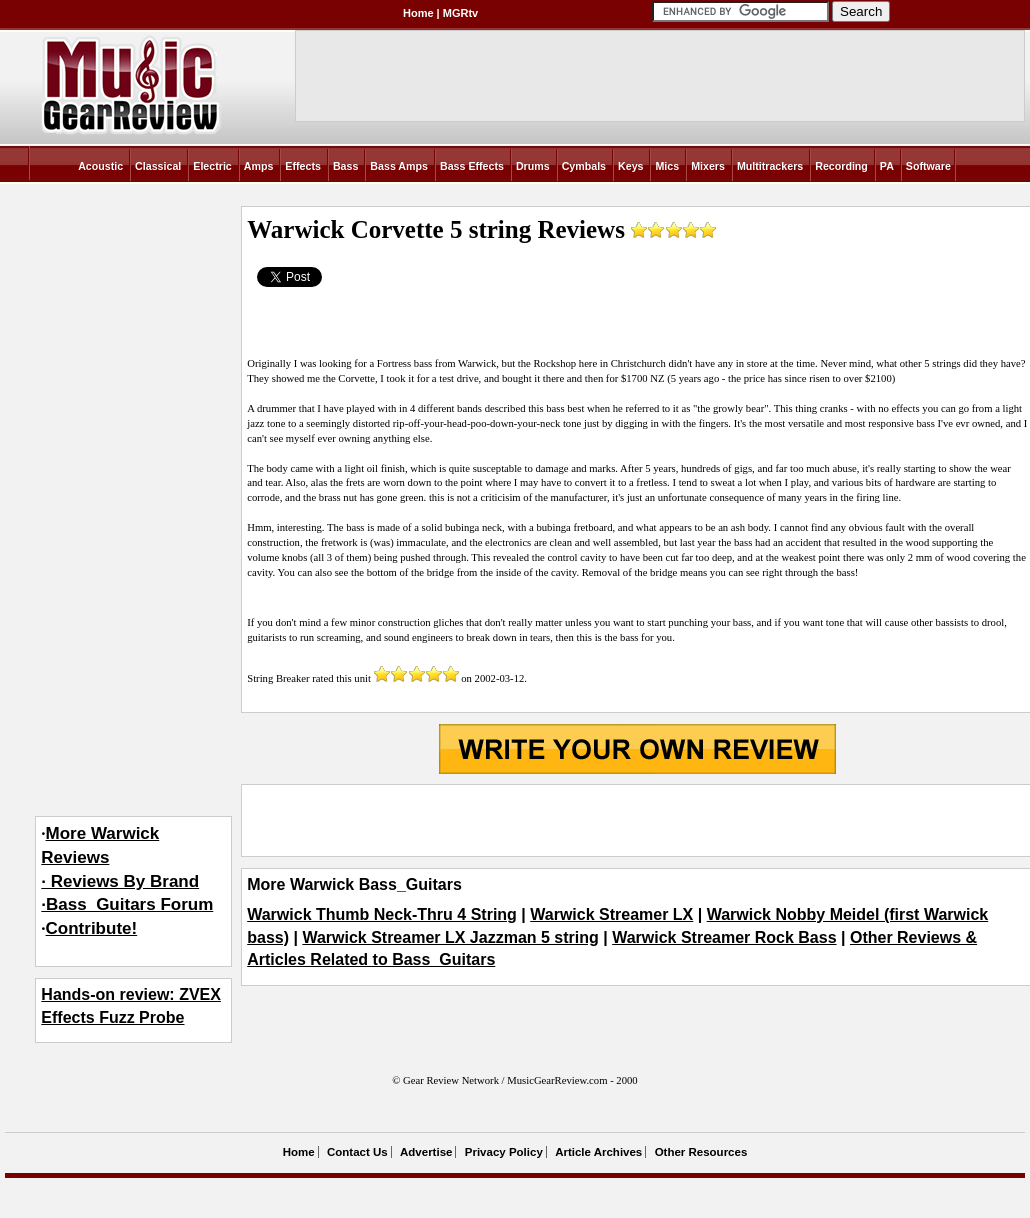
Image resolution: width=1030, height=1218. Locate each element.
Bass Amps (399, 166)
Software (928, 166)
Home (418, 13)
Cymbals (584, 166)
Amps (259, 166)
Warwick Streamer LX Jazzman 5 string (450, 937)
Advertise (426, 1152)
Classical (158, 166)
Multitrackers (770, 166)
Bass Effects (472, 166)
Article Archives (598, 1152)
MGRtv (460, 13)
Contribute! (92, 928)
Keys (630, 166)
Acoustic (100, 166)
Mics (667, 166)
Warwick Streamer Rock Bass (724, 937)
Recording (841, 166)
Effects (303, 166)
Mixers (708, 166)
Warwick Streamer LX (611, 914)
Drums (533, 166)
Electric (212, 166)
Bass (345, 166)
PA (887, 166)
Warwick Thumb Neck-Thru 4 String (382, 914)
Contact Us (357, 1152)
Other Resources (701, 1152)
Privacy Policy (504, 1152)
